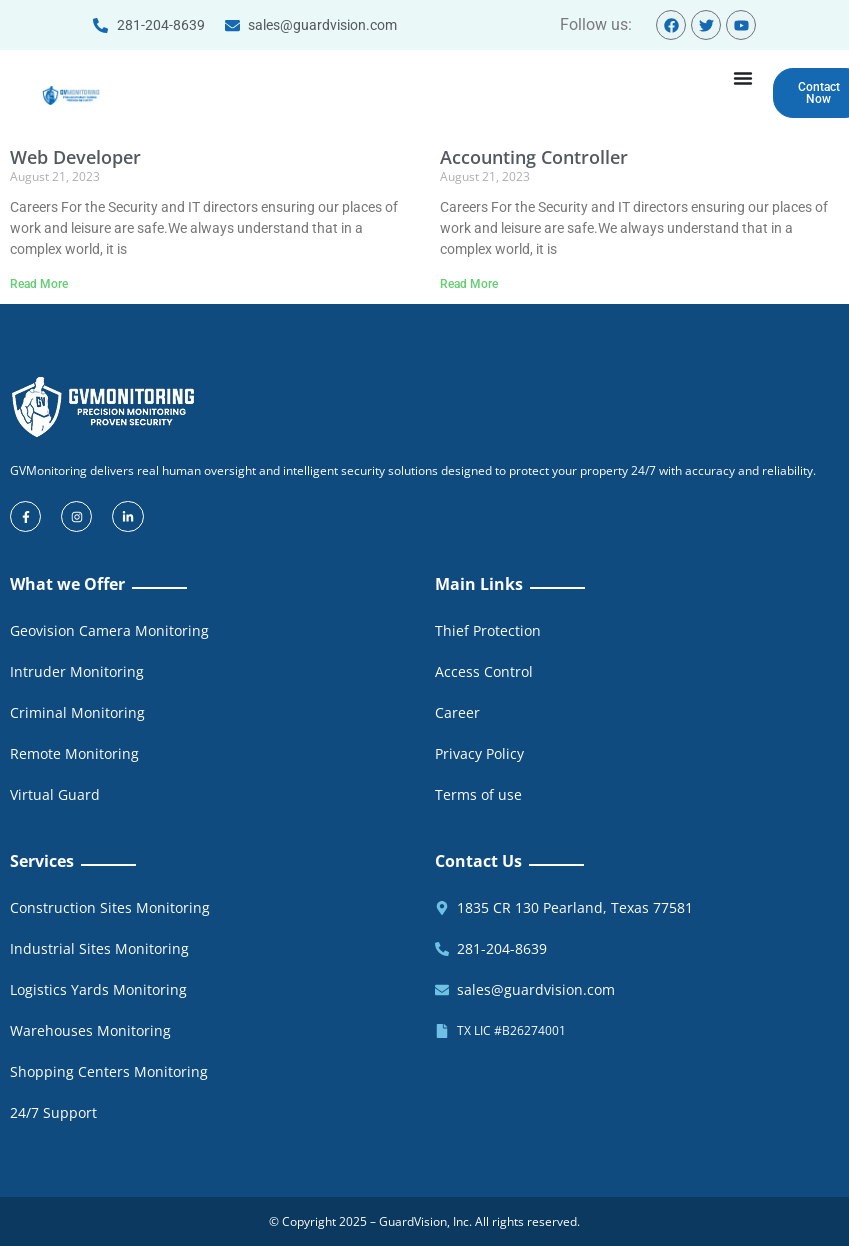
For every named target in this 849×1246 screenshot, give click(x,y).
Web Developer (75, 158)
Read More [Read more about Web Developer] (39, 284)
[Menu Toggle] (743, 78)
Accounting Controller (534, 158)
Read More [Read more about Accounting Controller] (469, 284)
